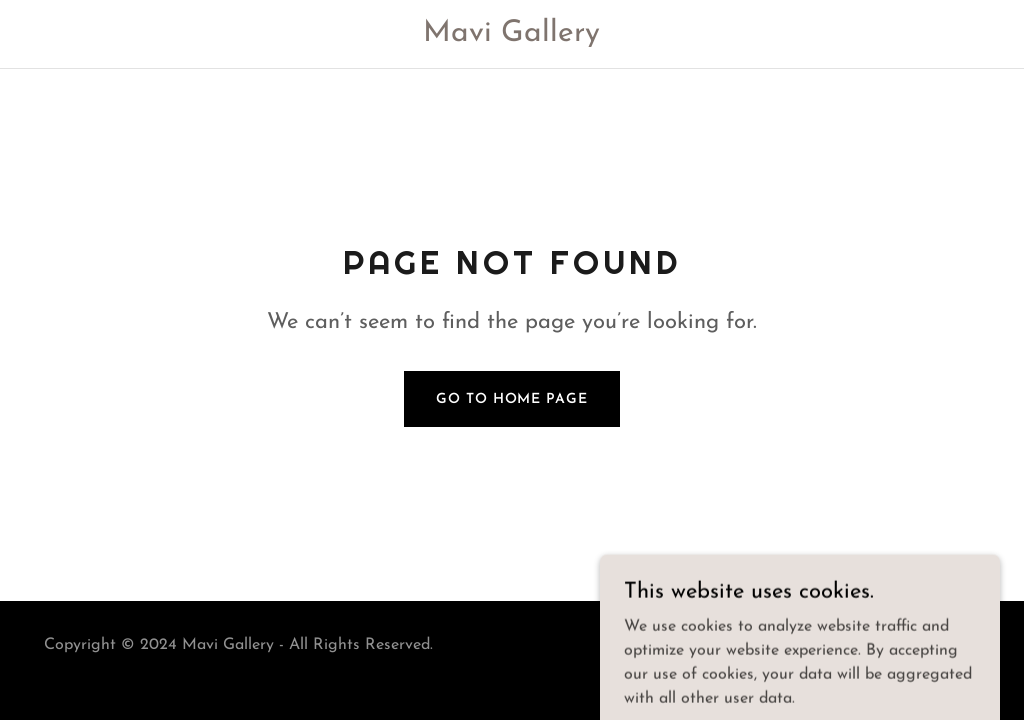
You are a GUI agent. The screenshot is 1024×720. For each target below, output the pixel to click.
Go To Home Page (511, 399)
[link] (512, 37)
